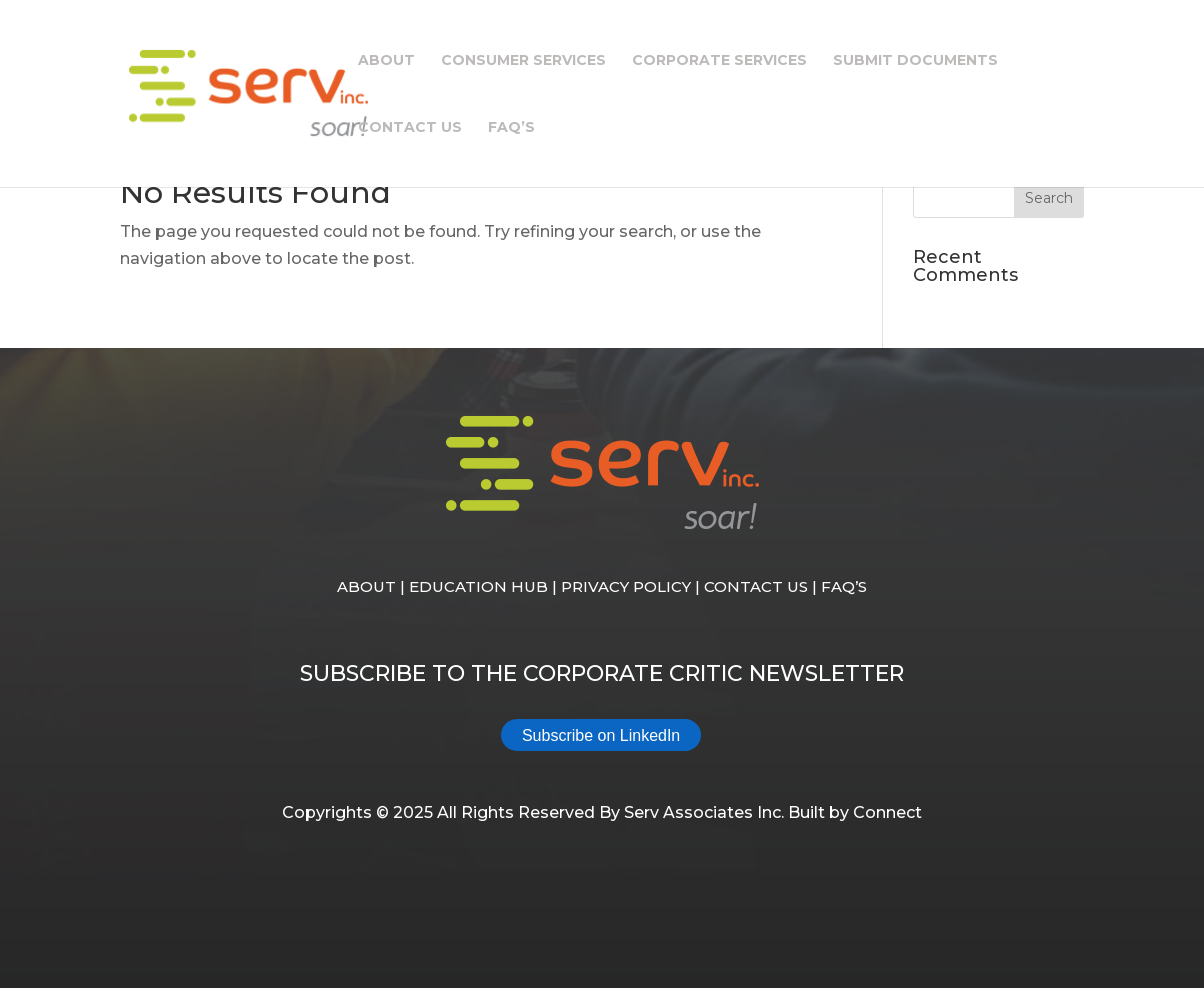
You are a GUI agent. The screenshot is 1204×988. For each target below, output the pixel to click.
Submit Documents (915, 61)
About (386, 61)
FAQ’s (511, 128)
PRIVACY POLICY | (632, 586)
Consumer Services (523, 61)
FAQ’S (844, 586)
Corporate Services (719, 61)
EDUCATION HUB (478, 586)
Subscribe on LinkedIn (601, 735)
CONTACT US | (762, 586)
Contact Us (410, 128)
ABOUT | (373, 586)
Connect (887, 812)
